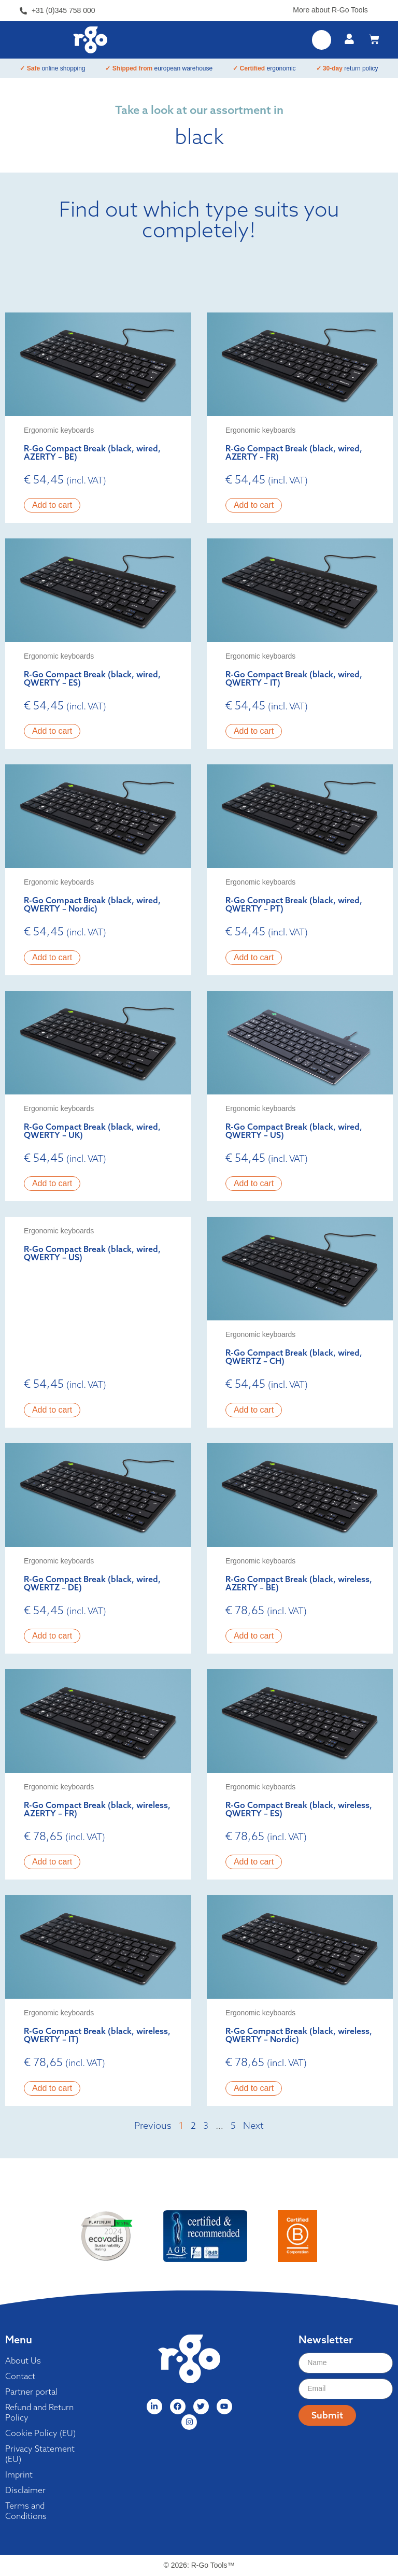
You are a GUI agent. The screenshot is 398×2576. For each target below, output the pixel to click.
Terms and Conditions (26, 2510)
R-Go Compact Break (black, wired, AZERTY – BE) (92, 452)
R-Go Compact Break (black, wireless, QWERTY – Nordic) (298, 2035)
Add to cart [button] (52, 505)
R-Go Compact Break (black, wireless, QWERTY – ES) (298, 1809)
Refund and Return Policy (39, 2412)
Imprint (19, 2474)
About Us (23, 2360)
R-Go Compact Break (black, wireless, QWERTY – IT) (97, 2035)
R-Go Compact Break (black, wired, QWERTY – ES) (92, 678)
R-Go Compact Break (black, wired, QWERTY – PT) (293, 904)
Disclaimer (25, 2490)
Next (253, 2125)
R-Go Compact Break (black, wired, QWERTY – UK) (92, 1130)
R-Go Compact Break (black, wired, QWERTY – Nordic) (92, 904)
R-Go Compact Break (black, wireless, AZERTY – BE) (298, 1583)
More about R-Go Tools (330, 10)
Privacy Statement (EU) (40, 2453)
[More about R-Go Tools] (374, 8)
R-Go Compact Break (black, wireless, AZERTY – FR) (97, 1809)
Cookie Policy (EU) (40, 2433)
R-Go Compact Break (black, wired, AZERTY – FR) (293, 452)
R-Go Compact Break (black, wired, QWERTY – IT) (293, 678)
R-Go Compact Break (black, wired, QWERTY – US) (293, 1130)
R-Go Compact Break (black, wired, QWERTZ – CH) (293, 1356)
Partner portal (31, 2391)
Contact (20, 2376)
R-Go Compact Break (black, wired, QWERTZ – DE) (92, 1583)
